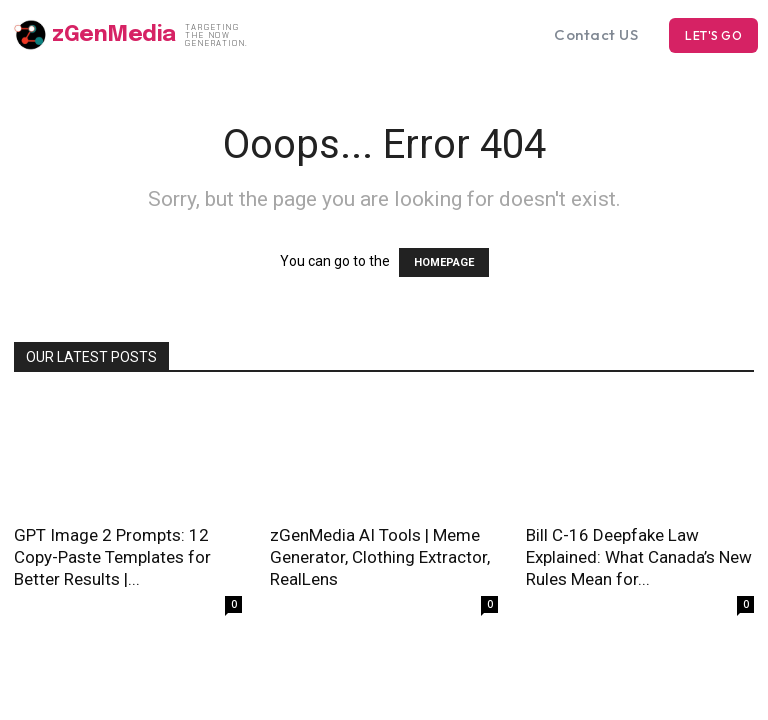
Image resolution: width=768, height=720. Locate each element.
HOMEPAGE (444, 262)
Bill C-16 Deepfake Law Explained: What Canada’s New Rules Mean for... (639, 557)
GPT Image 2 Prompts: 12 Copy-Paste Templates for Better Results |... (112, 557)
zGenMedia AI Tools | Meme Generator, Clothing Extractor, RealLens (380, 557)
